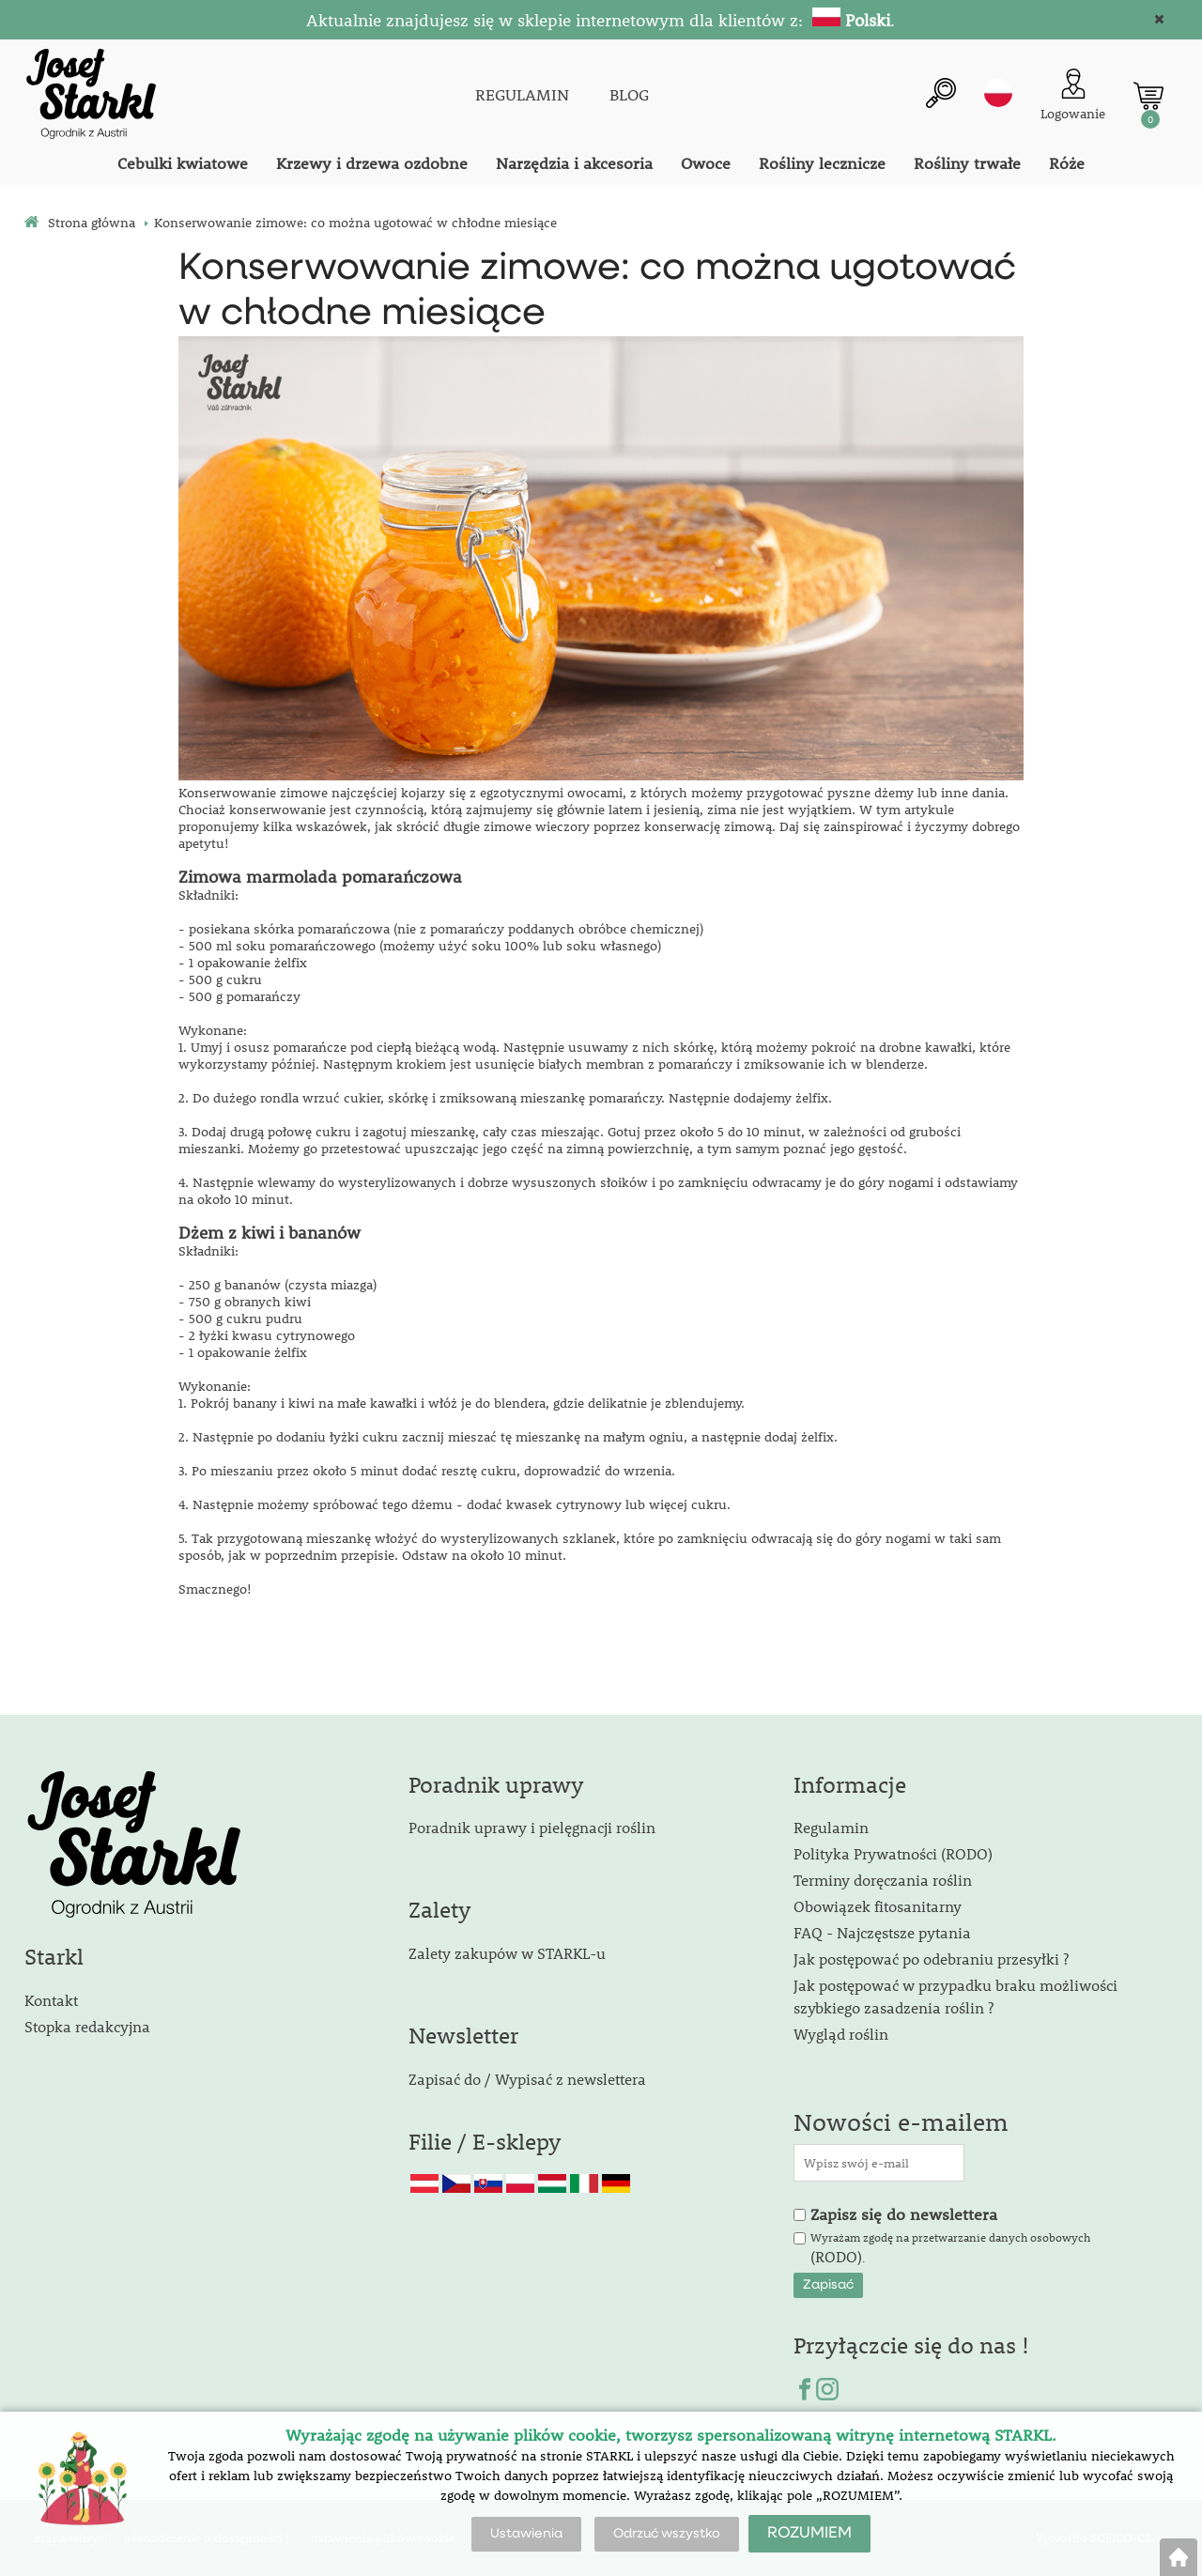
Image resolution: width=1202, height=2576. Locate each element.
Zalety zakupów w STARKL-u (507, 1953)
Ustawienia (526, 2533)
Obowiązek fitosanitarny (878, 1906)
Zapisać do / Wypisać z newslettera (527, 2079)
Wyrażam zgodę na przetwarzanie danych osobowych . (950, 2248)
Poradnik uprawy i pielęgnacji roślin (531, 1827)
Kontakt (51, 2000)
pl (998, 93)
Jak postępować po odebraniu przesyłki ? (931, 1958)
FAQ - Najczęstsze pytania (882, 1932)
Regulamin (831, 1827)
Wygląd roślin (841, 2034)
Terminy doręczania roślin (883, 1880)
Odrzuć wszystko (666, 2533)
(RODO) (836, 2256)
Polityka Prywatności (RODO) (893, 1853)
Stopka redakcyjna (87, 2026)
